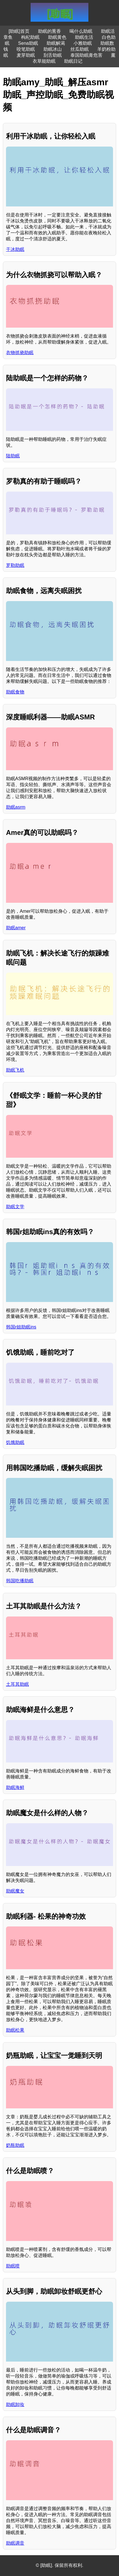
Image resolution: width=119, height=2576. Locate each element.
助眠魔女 (15, 1891)
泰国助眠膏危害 (86, 55)
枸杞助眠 (30, 37)
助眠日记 (73, 61)
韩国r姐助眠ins (21, 1326)
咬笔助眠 (26, 49)
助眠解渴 (56, 43)
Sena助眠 (28, 43)
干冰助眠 (15, 249)
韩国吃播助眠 (19, 1580)
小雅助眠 (83, 43)
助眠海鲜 (15, 1787)
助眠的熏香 (49, 31)
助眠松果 (15, 2030)
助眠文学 (15, 1206)
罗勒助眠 (15, 565)
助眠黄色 (57, 37)
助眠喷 (13, 2265)
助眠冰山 (52, 49)
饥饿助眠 (15, 1442)
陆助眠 (13, 455)
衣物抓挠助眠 (19, 352)
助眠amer (15, 927)
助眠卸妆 (15, 2404)
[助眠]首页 (19, 31)
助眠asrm (15, 807)
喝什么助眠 (81, 31)
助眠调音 (15, 2543)
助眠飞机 (15, 1070)
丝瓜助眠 (79, 49)
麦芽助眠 (26, 55)
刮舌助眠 (52, 55)
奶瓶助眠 (15, 2145)
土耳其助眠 (17, 1684)
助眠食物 (15, 691)
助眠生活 (84, 37)
